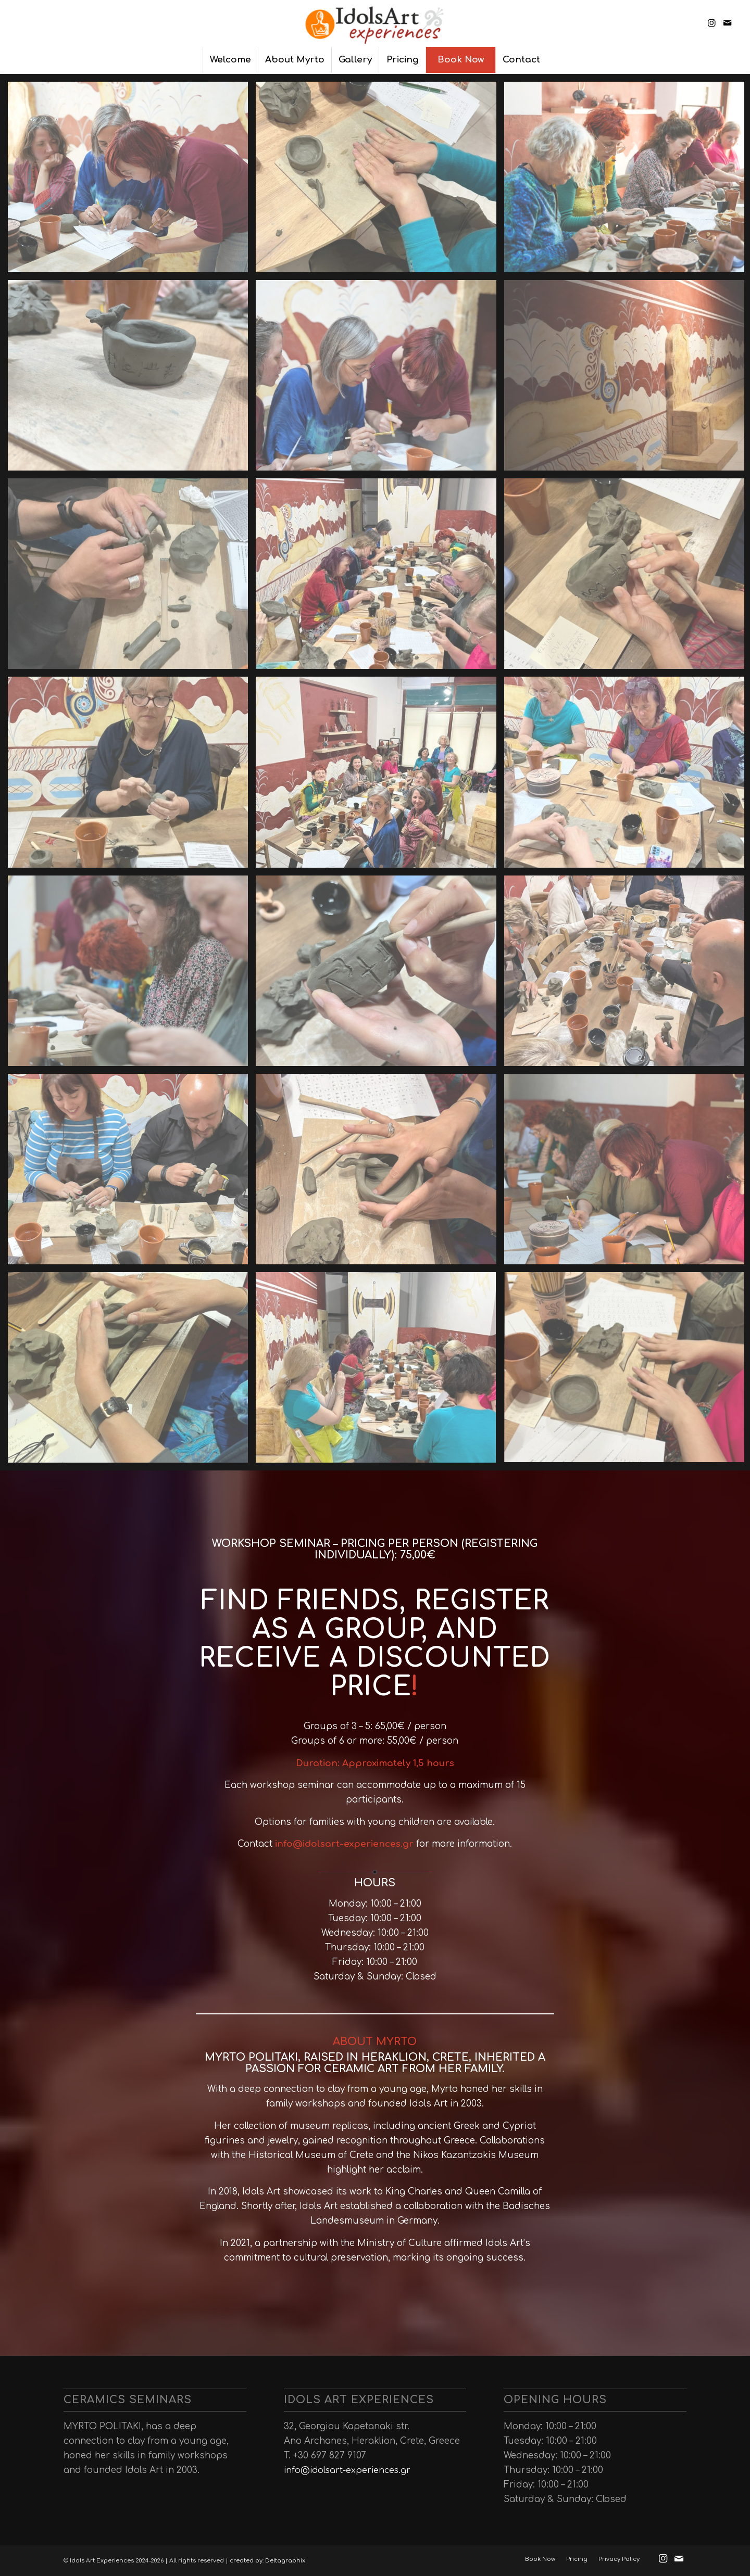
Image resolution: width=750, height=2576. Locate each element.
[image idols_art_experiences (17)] (380, 776)
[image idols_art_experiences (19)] (132, 974)
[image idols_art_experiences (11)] (380, 577)
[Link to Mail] (727, 23)
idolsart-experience (349, 1844)
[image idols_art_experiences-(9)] (132, 181)
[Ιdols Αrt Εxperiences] (375, 23)
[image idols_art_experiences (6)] (132, 379)
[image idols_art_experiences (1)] (132, 1371)
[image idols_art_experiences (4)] (380, 379)
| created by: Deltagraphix (265, 2560)
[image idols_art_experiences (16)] (132, 776)
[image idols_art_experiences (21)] (380, 974)
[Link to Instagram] (711, 23)
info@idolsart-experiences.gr (347, 2470)
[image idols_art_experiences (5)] (380, 181)
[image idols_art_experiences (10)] (132, 577)
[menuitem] (230, 60)
